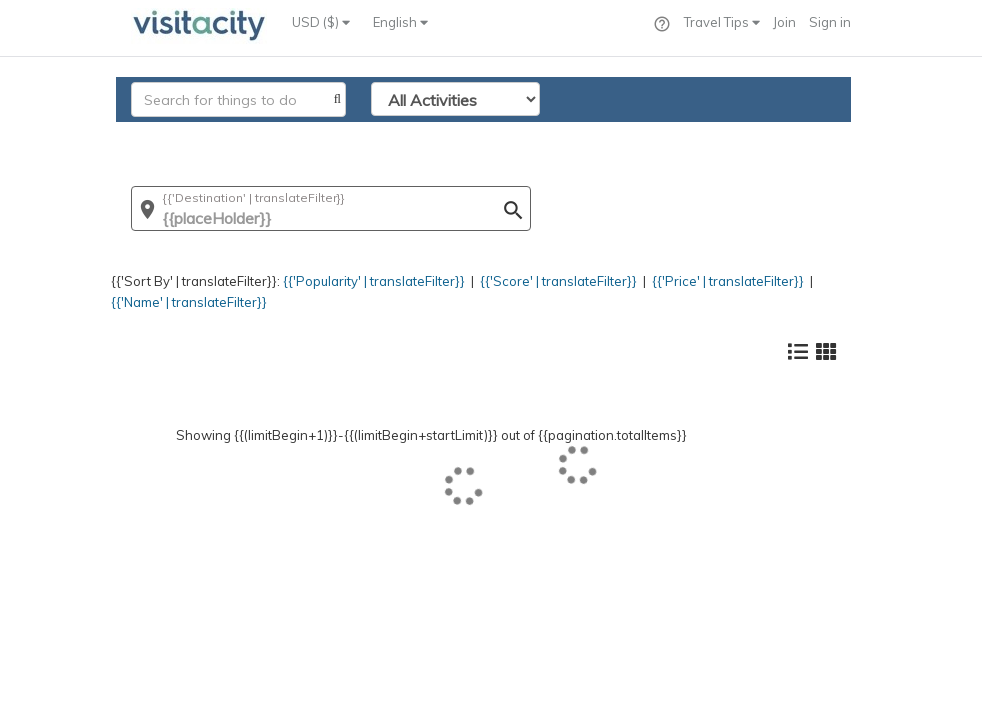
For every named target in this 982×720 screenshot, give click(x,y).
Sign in (830, 22)
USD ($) (321, 22)
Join (784, 22)
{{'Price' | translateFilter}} (728, 281)
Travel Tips (722, 22)
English (400, 22)
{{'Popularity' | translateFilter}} (374, 281)
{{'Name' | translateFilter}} (189, 302)
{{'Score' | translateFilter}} (558, 281)
